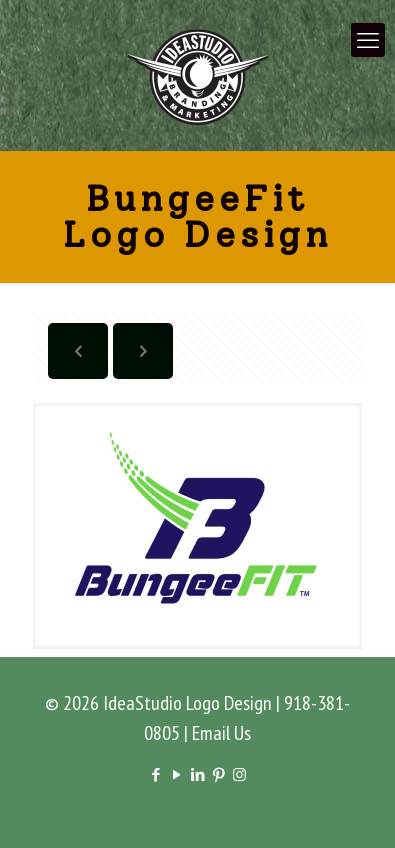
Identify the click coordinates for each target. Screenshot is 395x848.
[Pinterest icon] (218, 774)
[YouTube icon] (176, 774)
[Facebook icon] (155, 774)
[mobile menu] (368, 40)
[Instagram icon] (239, 774)
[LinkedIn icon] (197, 774)
